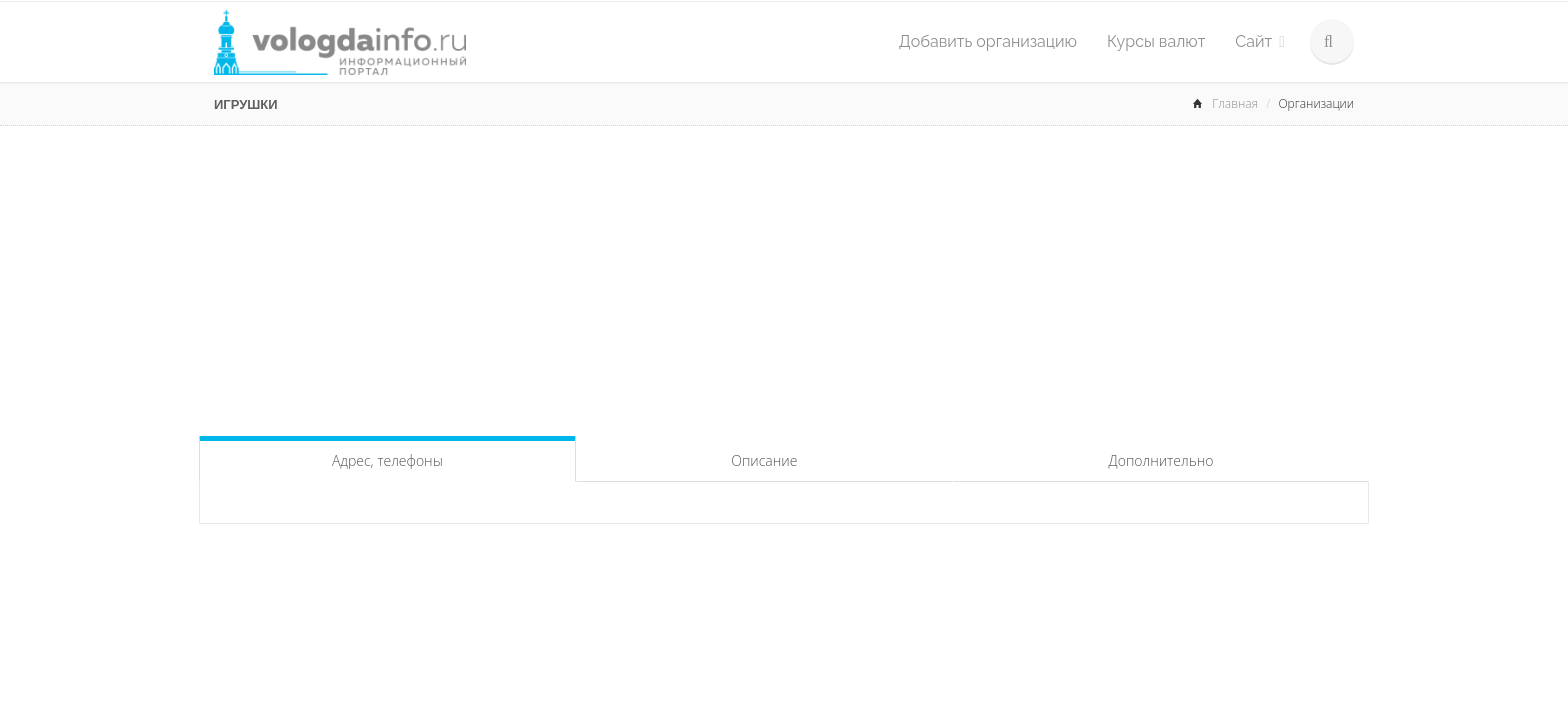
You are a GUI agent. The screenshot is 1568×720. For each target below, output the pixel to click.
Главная (1235, 103)
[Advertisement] (784, 276)
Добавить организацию (988, 41)
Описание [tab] (764, 460)
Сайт (1260, 41)
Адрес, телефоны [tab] (387, 460)
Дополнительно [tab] (1161, 460)
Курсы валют (1156, 41)
